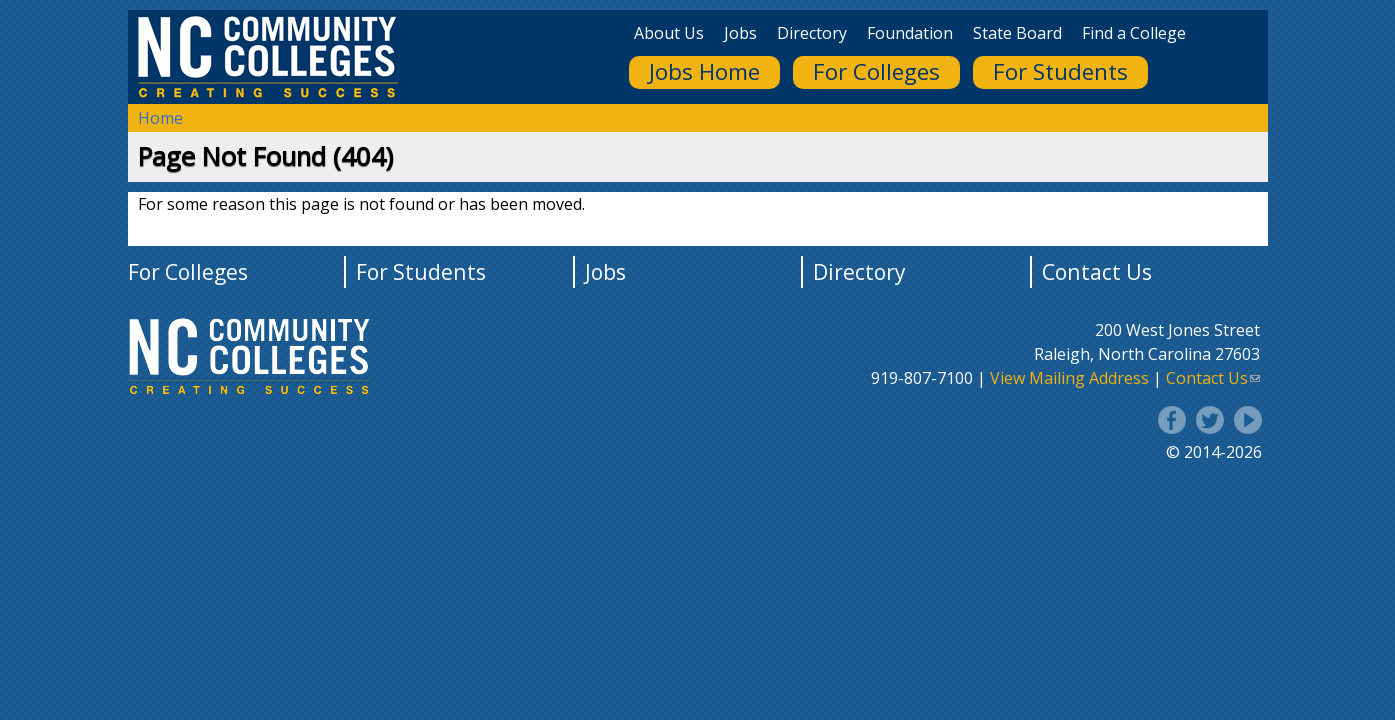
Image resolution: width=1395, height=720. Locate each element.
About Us (669, 33)
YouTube (1248, 420)
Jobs (740, 33)
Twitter (1210, 420)
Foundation (910, 33)
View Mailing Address (1069, 378)
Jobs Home (704, 71)
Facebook (1172, 420)
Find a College (1134, 33)
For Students (1060, 71)
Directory (812, 33)
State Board (1017, 33)
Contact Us (1097, 271)
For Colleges (876, 71)
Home (160, 118)
